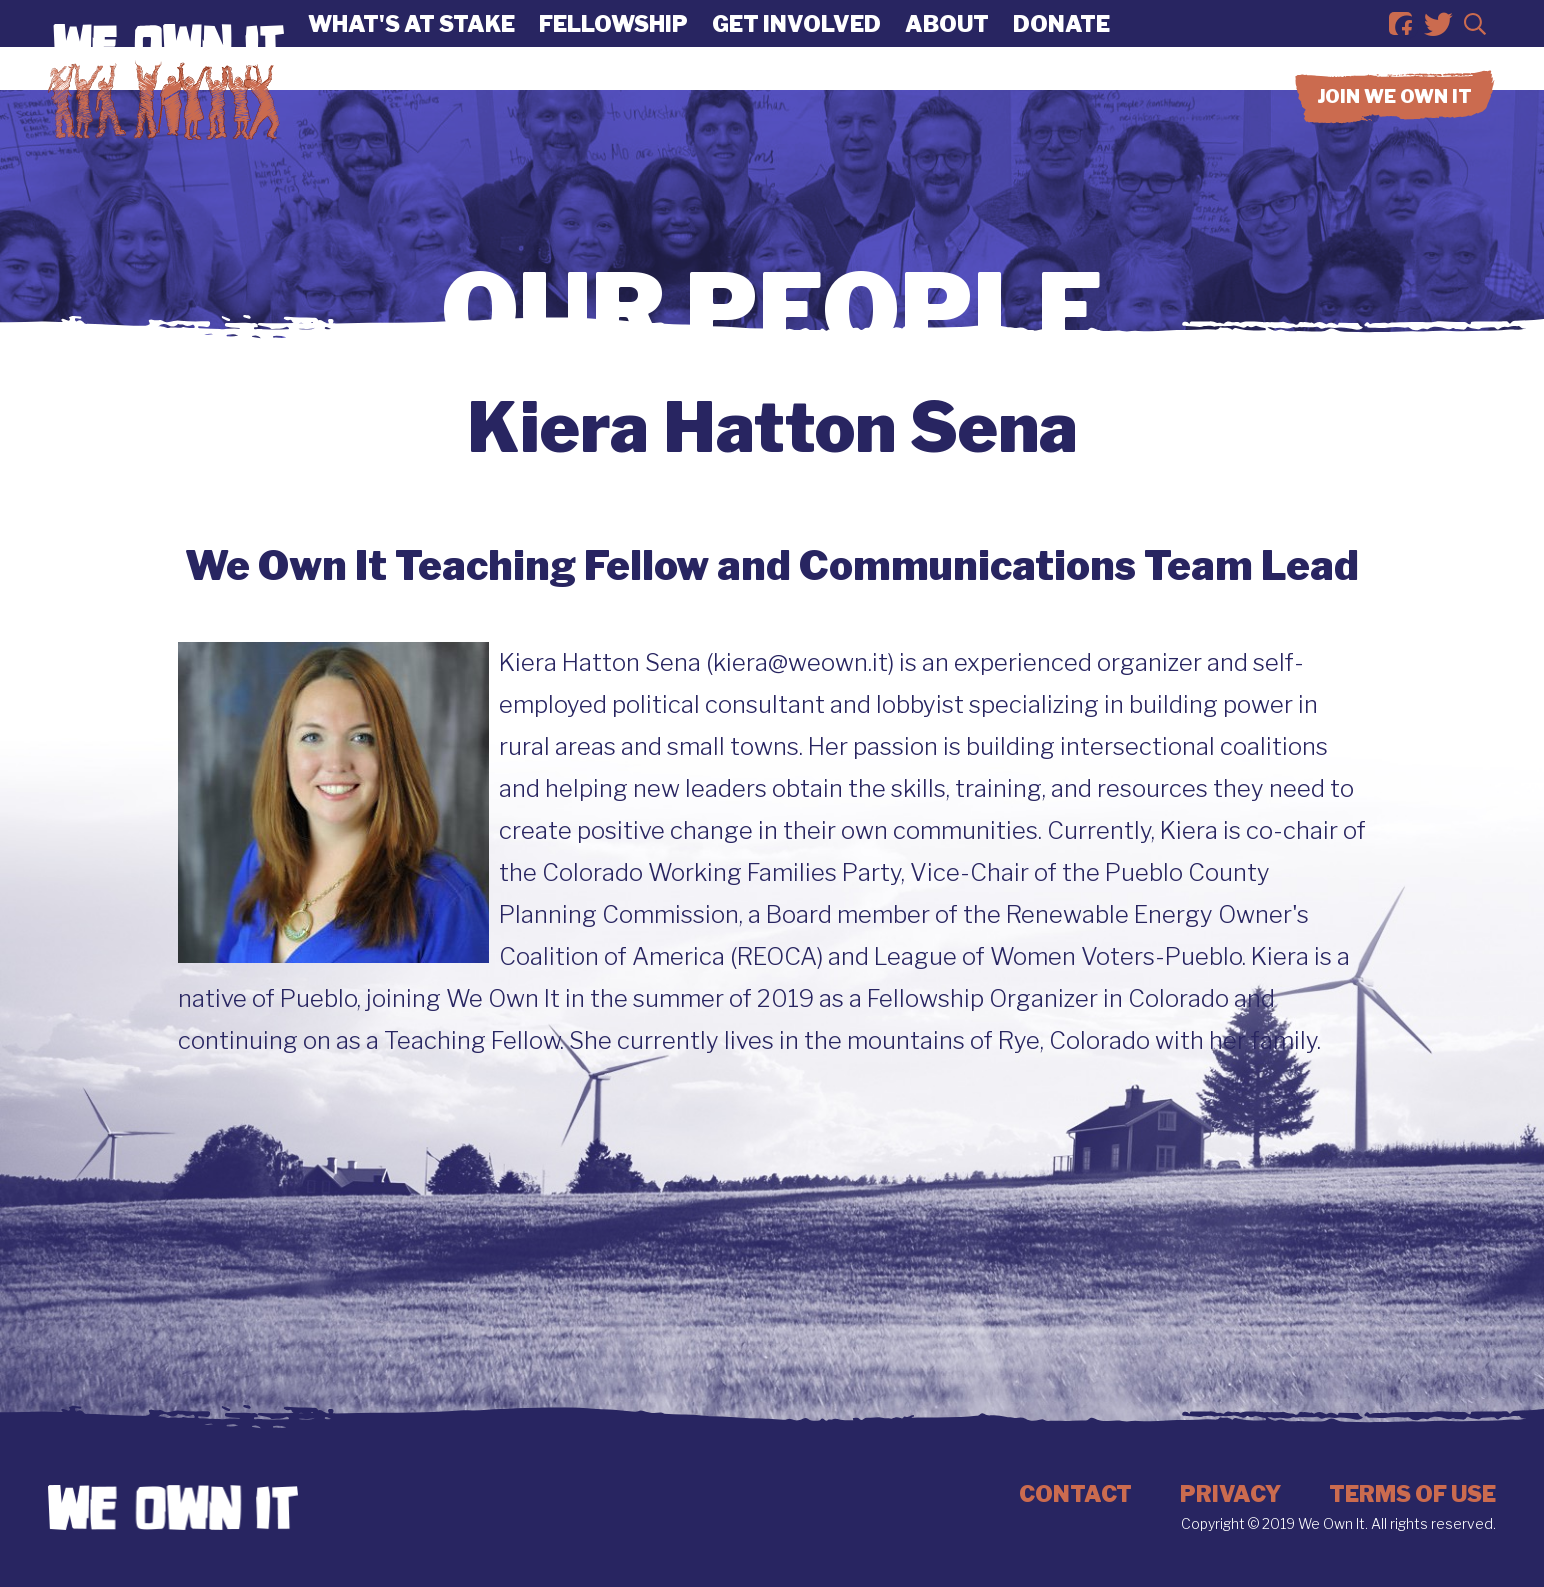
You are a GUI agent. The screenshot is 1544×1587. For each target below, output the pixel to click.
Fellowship (613, 45)
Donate (1061, 45)
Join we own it (1394, 139)
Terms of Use (1412, 1494)
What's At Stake (411, 45)
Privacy (1230, 1494)
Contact (1075, 1494)
